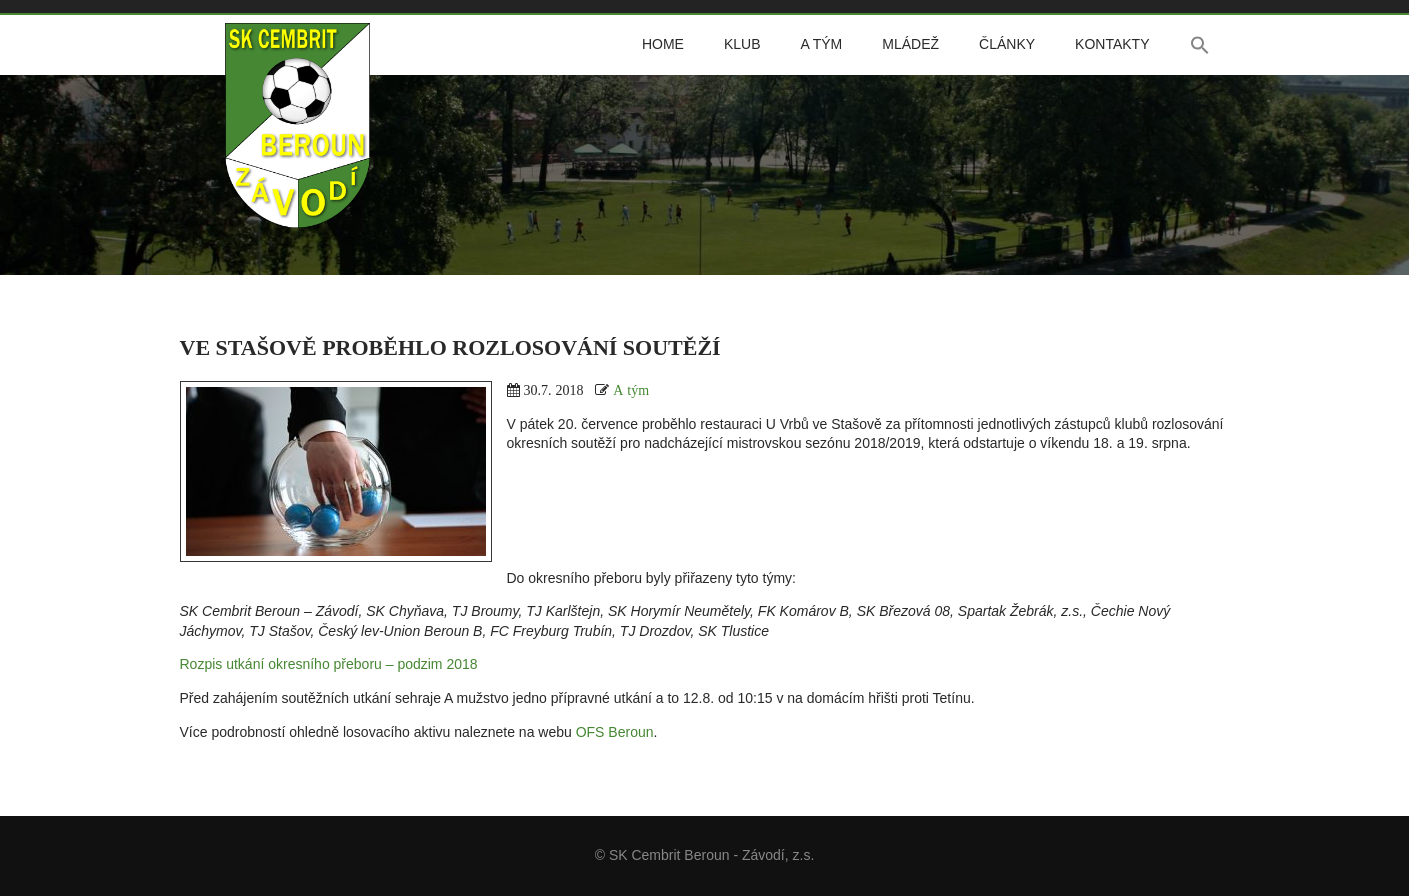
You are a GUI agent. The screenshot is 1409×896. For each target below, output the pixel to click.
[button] (1200, 45)
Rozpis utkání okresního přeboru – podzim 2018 (329, 664)
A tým (821, 44)
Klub (742, 44)
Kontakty (1112, 44)
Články (1007, 44)
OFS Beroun (615, 732)
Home (663, 44)
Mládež (910, 44)
